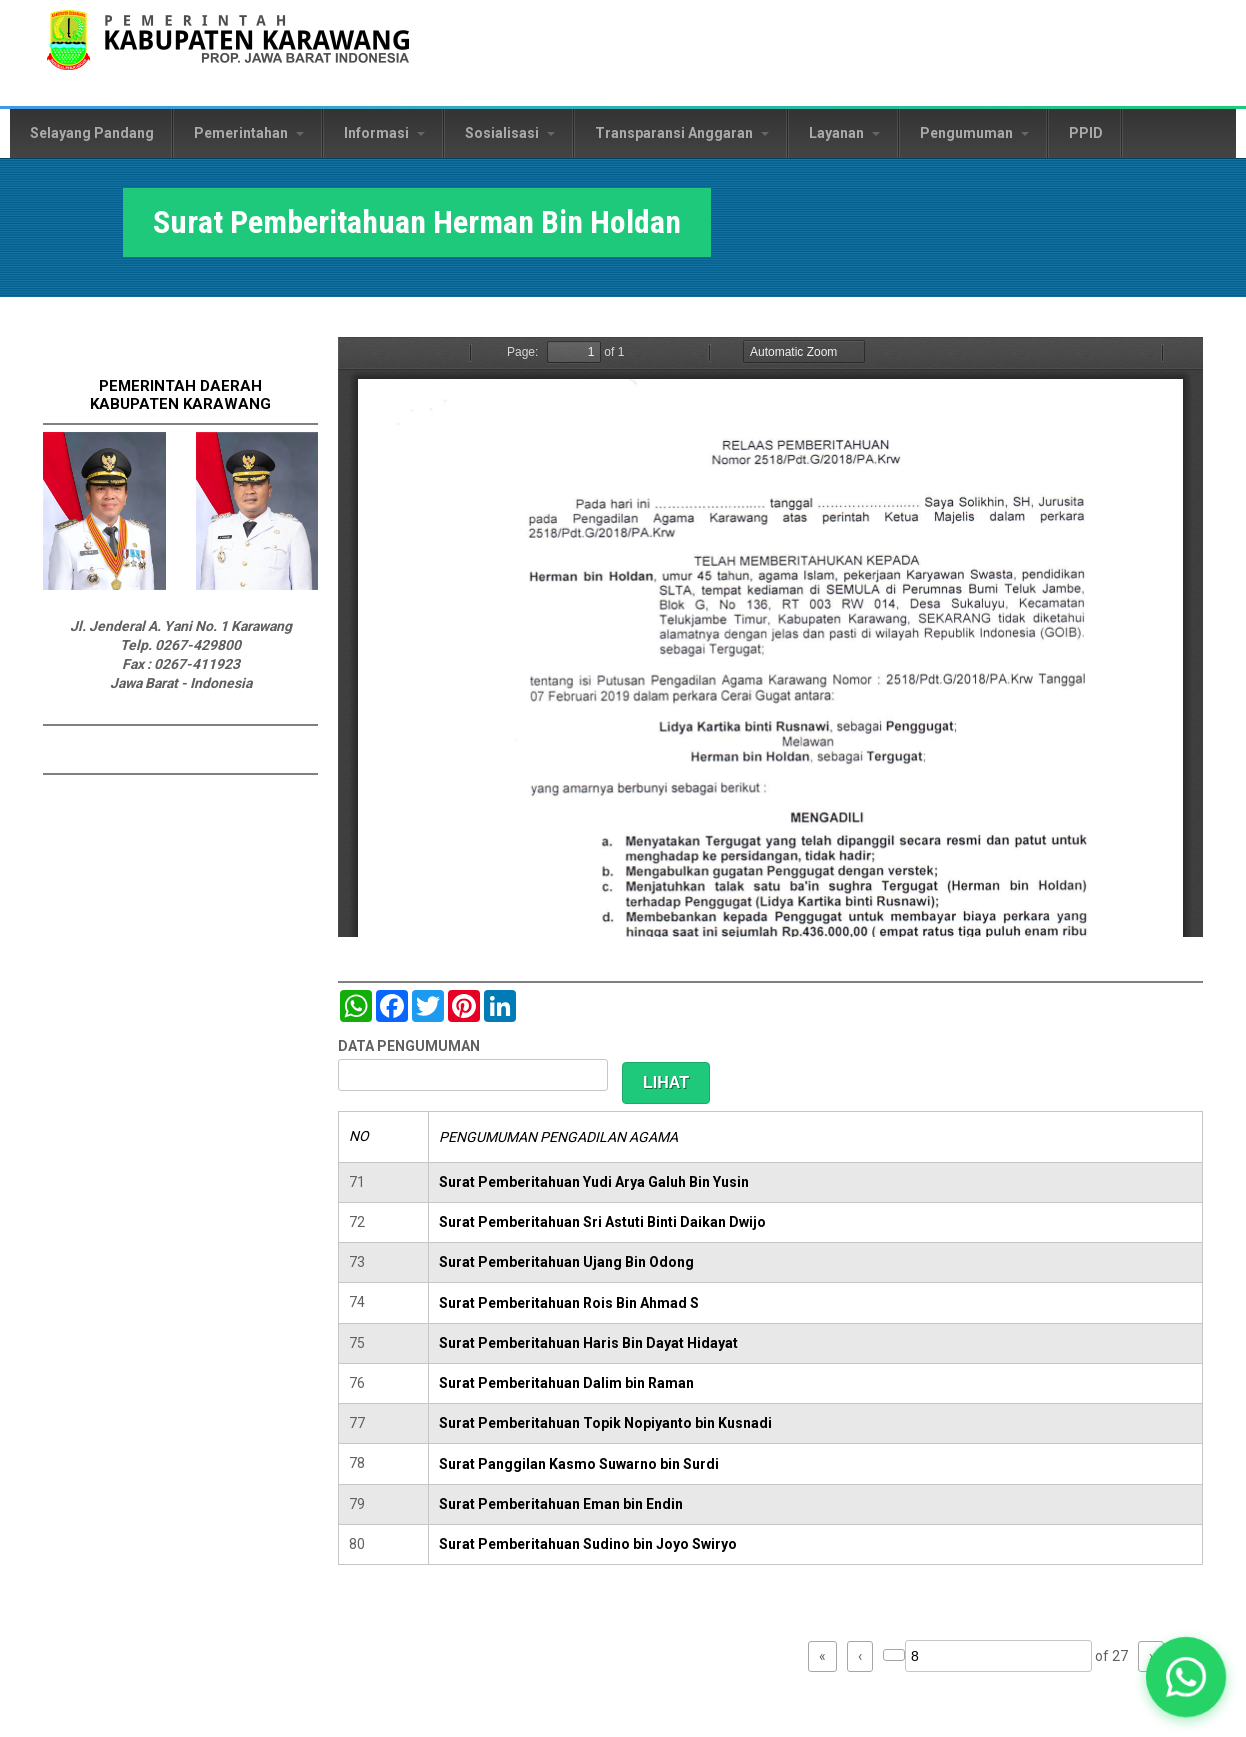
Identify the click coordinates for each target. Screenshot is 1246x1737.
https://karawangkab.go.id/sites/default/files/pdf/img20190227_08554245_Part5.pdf (770, 637)
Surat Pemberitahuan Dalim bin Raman (566, 1383)
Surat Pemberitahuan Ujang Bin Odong (566, 1262)
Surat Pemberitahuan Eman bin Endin (561, 1504)
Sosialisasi (510, 133)
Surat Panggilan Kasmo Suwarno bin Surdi (579, 1464)
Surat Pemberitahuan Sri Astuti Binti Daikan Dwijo (602, 1222)
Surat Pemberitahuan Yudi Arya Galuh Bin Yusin (594, 1182)
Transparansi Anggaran (682, 133)
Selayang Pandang (92, 133)
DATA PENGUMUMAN (409, 1046)
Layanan (844, 133)
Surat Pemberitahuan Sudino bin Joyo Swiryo (588, 1544)
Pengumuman (974, 133)
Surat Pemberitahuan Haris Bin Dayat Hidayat (588, 1343)
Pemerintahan (249, 133)
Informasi (384, 133)
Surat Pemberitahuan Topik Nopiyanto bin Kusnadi (605, 1423)
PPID (1086, 133)
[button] (1185, 1676)
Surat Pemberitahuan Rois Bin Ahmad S (569, 1303)
